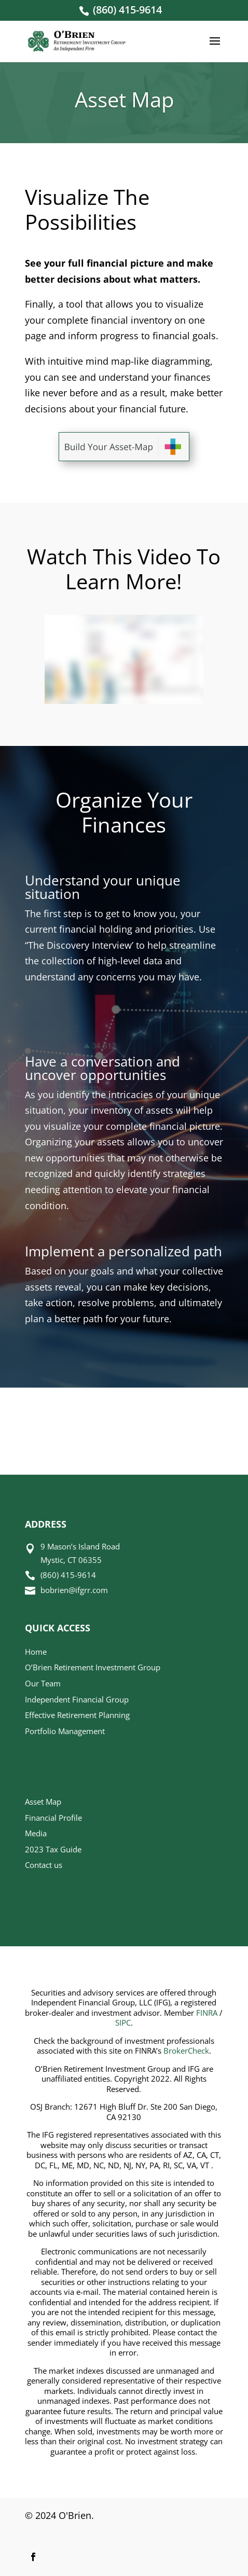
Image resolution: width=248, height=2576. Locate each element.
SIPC (123, 2022)
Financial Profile (53, 1817)
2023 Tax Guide (53, 1849)
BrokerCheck (186, 2050)
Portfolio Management (65, 1731)
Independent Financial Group (77, 1699)
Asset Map (43, 1801)
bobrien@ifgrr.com (74, 1590)
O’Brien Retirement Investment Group (92, 1667)
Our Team (43, 1683)
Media (36, 1833)
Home (36, 1651)
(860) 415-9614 (127, 10)
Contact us (43, 1865)
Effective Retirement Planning (77, 1715)
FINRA (206, 2012)
